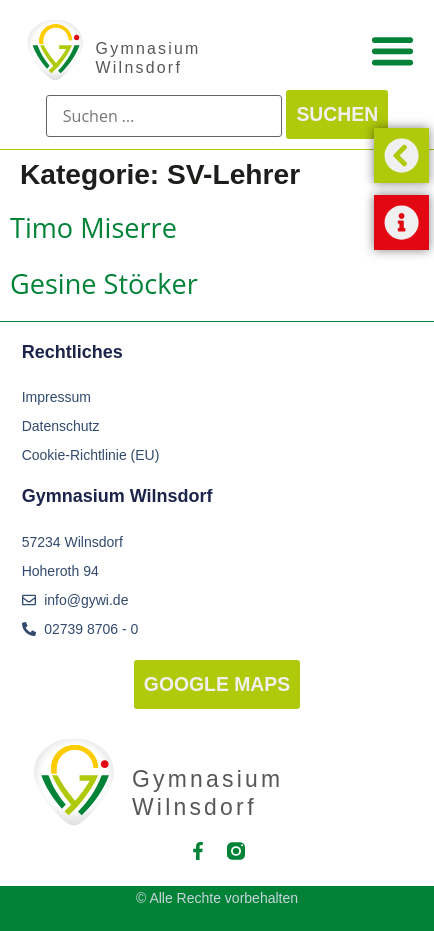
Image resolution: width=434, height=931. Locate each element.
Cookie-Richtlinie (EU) (91, 455)
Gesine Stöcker (104, 283)
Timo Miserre (93, 227)
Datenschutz (61, 426)
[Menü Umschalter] (392, 50)
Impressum (56, 397)
